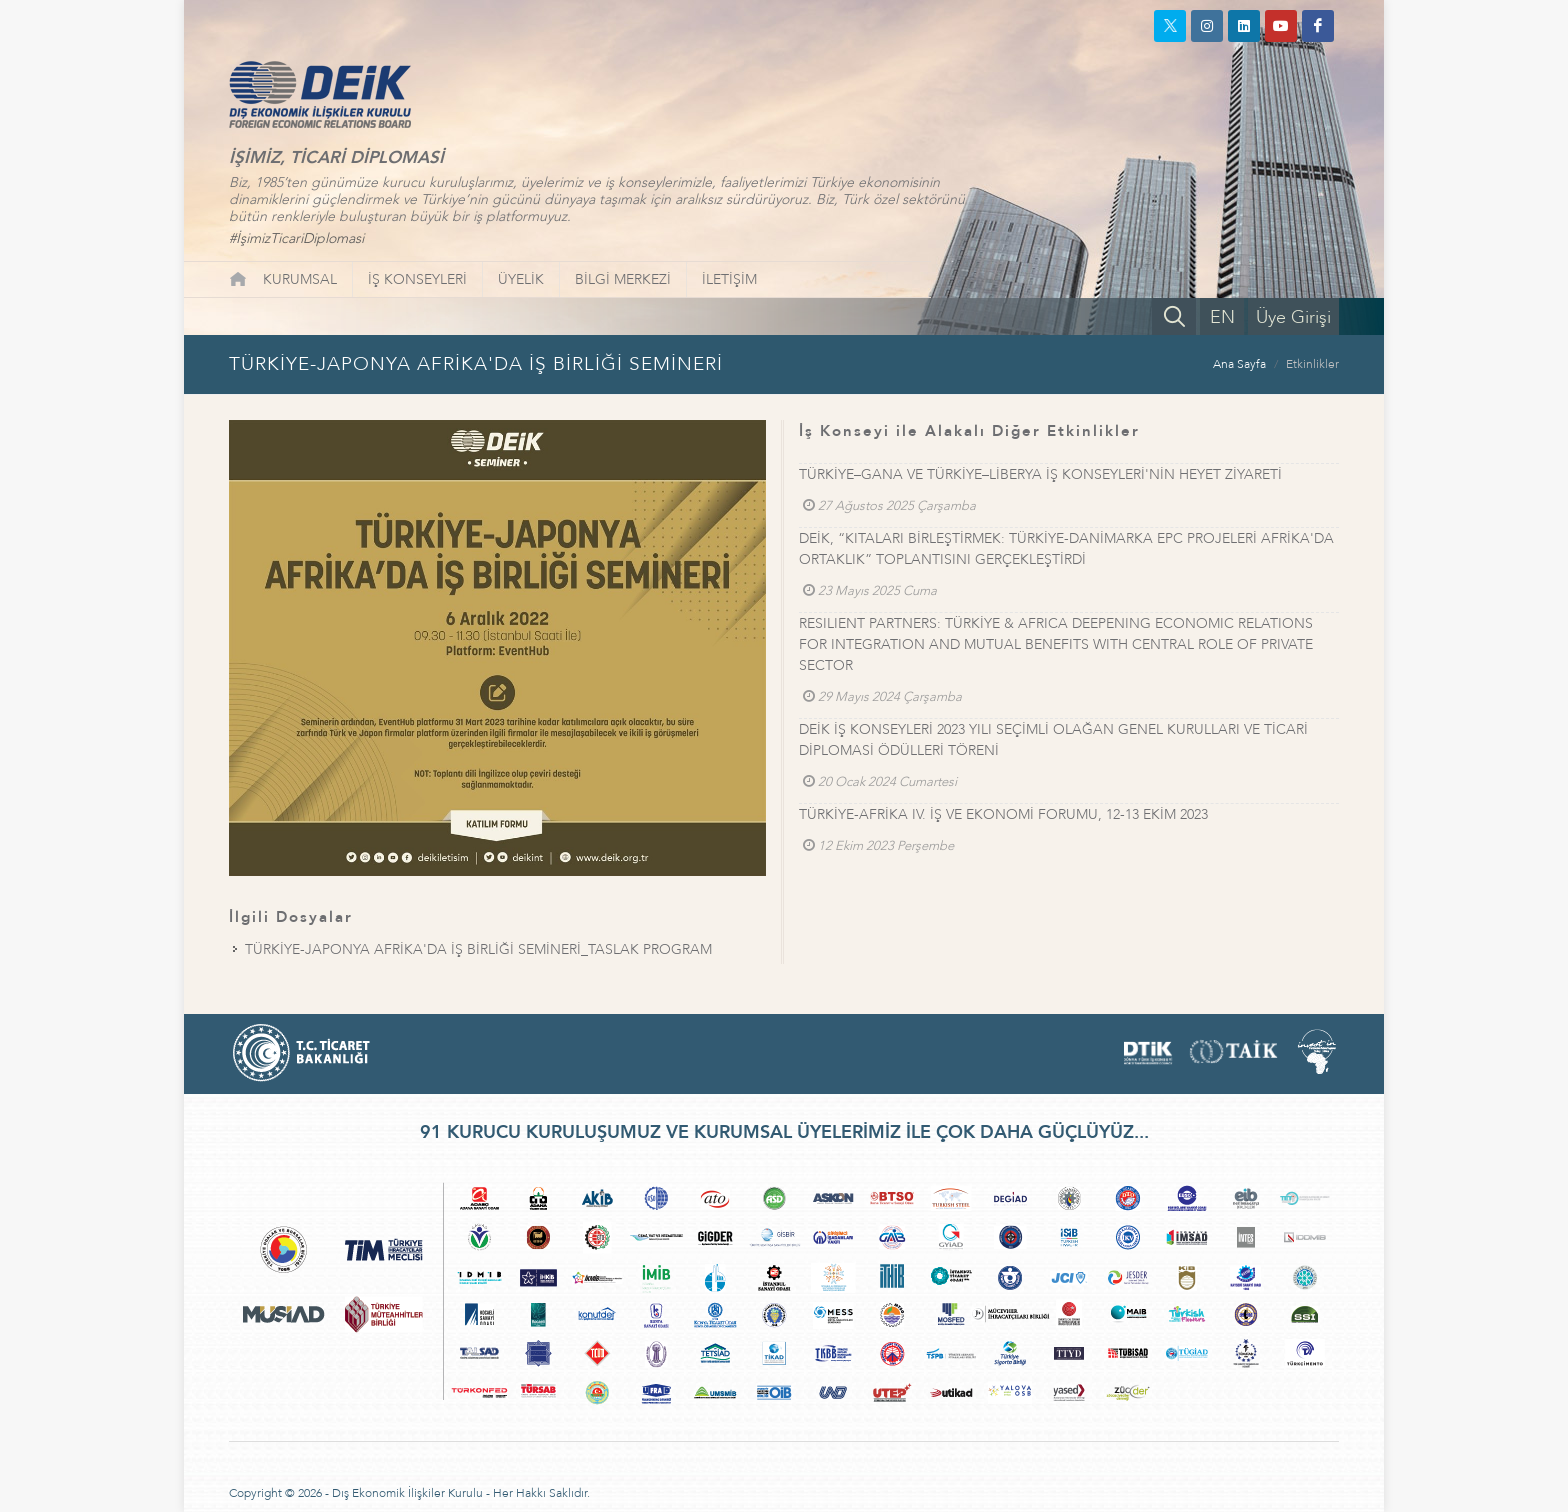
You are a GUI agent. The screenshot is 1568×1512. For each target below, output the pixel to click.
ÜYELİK (521, 279)
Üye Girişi (1293, 317)
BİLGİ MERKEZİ (623, 279)
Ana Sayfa (1239, 364)
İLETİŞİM (729, 279)
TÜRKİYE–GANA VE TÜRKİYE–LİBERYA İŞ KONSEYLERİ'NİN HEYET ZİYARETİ (1040, 474)
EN (1222, 317)
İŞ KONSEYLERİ (417, 279)
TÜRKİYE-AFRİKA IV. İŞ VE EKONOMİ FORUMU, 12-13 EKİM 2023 (1003, 814)
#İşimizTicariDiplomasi (296, 238)
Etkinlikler (1312, 364)
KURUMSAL (300, 279)
